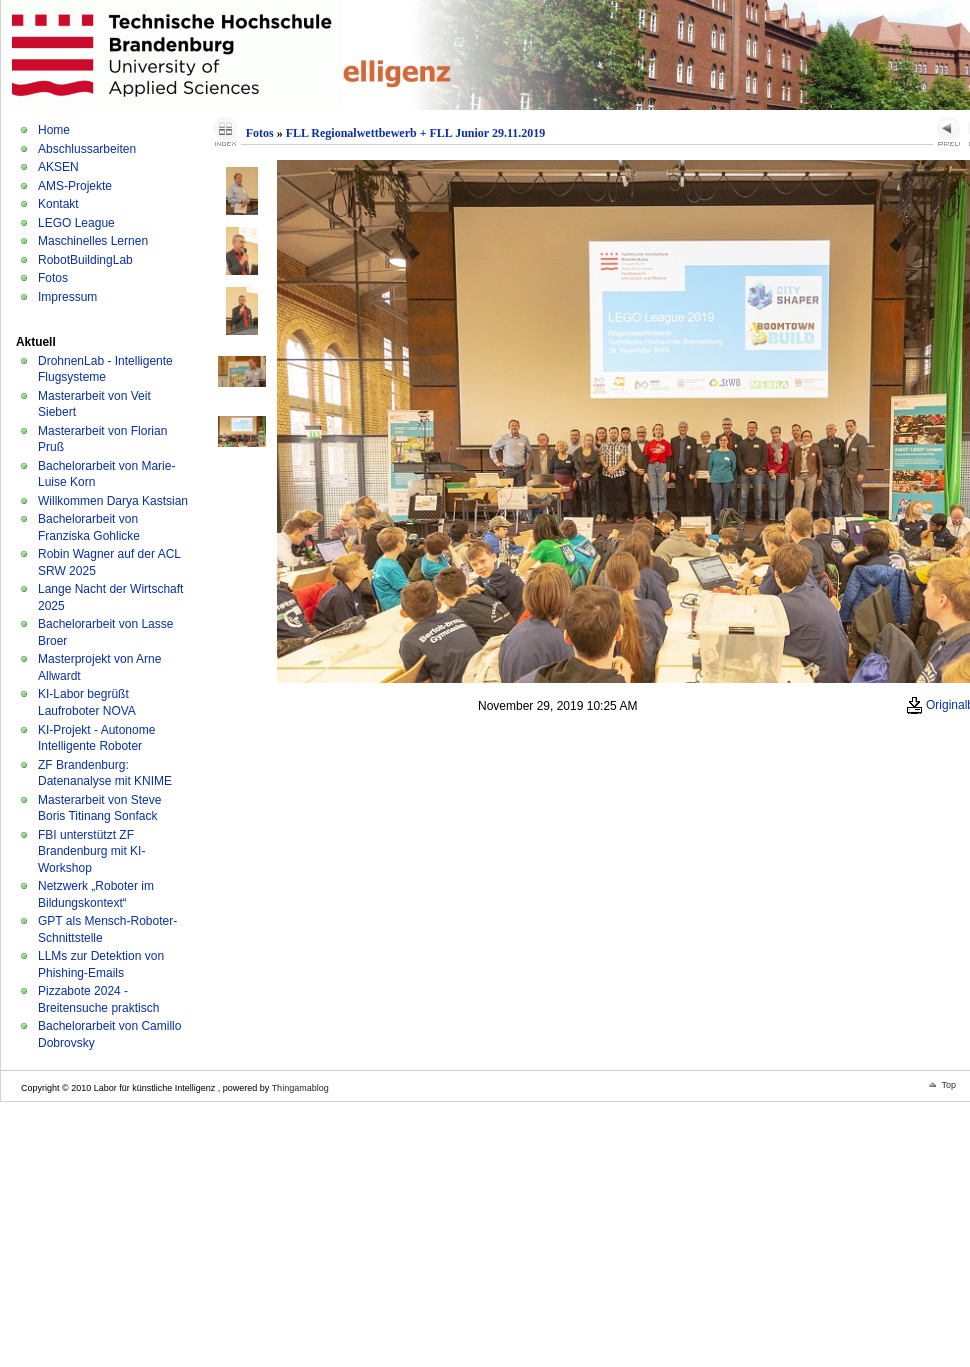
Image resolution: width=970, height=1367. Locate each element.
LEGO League (76, 223)
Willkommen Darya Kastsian (113, 501)
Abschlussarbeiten (87, 149)
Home (54, 130)
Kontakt (58, 204)
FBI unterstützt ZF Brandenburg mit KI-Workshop (91, 851)
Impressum (67, 297)
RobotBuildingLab (85, 260)
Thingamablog (300, 1088)
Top (948, 1085)
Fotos (53, 278)
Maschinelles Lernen (93, 241)
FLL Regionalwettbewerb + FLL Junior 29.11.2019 (416, 133)
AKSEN (58, 167)
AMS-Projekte (75, 186)
